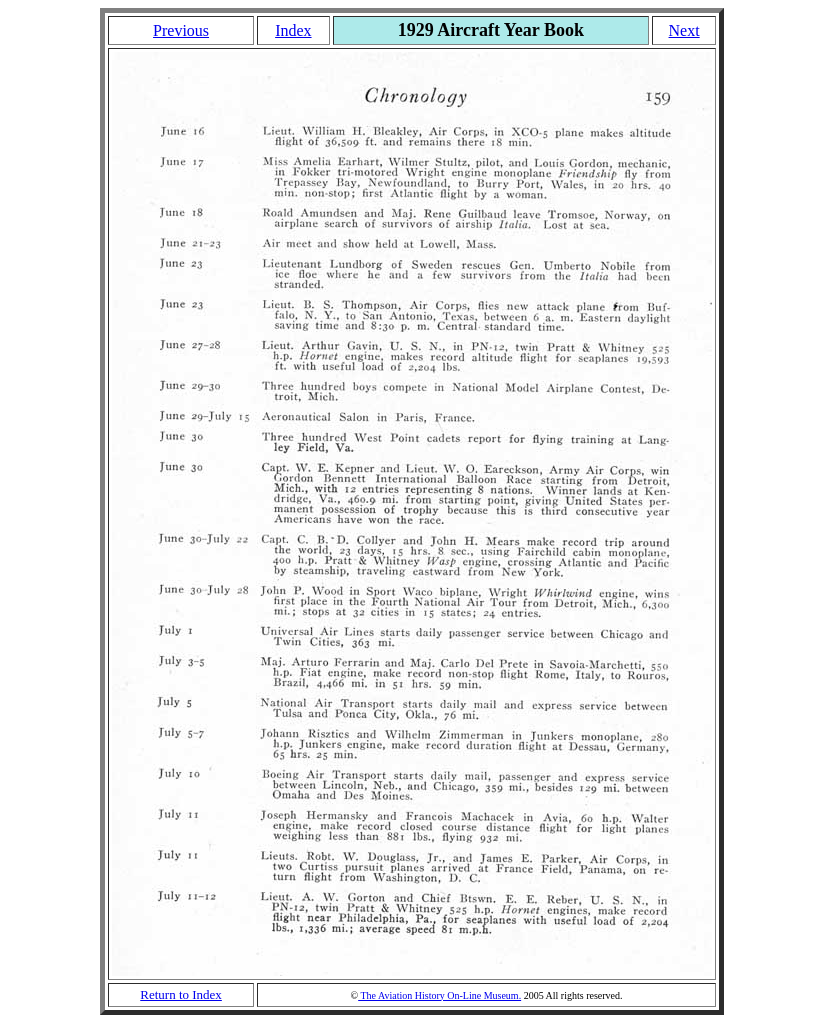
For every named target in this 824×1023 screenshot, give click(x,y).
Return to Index (181, 994)
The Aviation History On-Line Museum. (439, 995)
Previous (181, 30)
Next (684, 30)
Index (293, 30)
